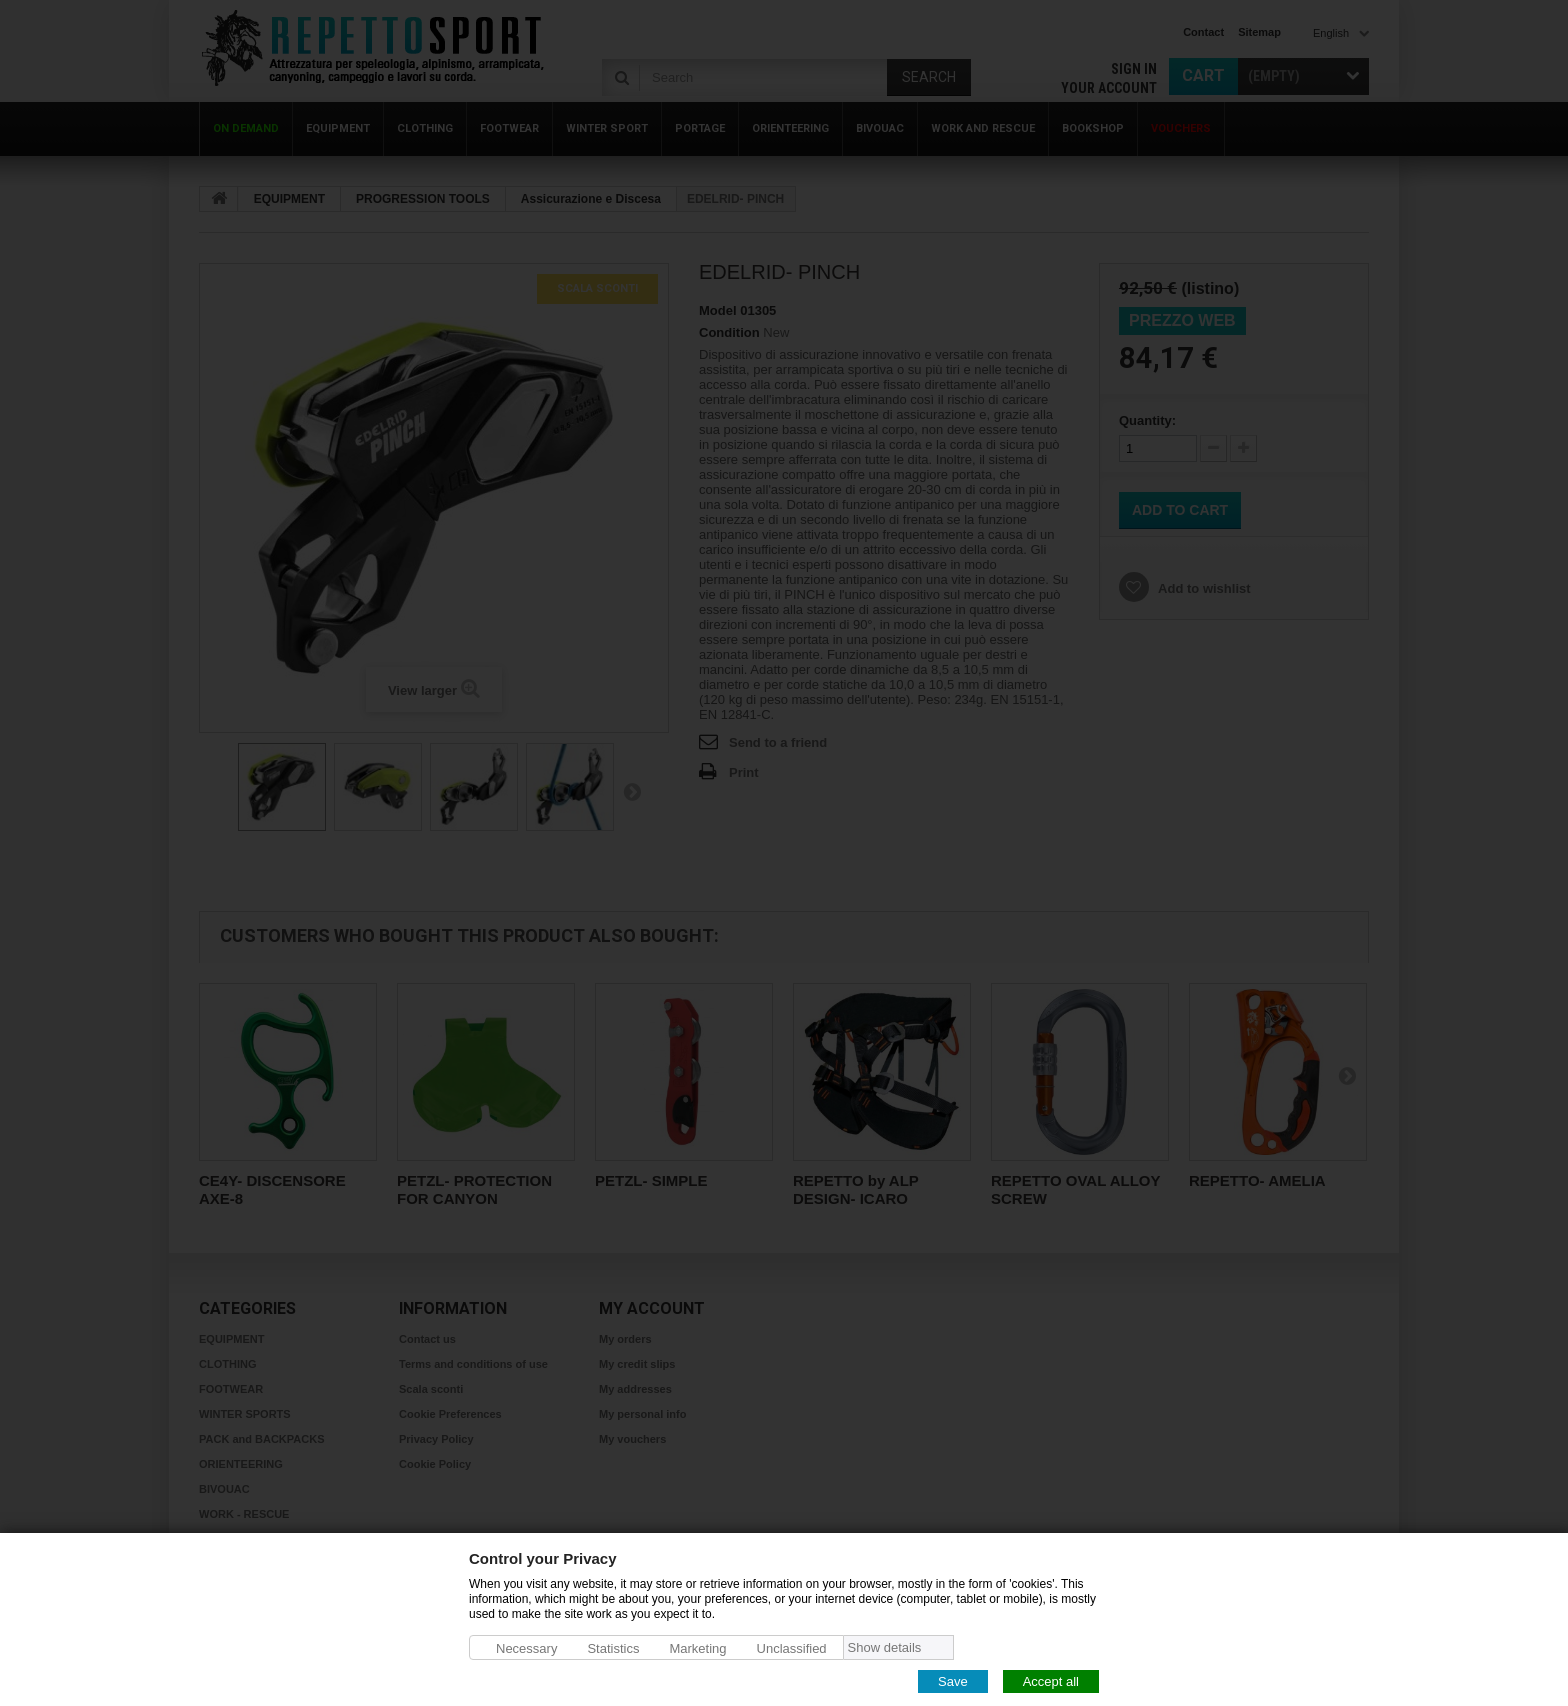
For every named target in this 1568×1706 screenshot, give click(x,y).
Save (953, 1680)
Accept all (1051, 1680)
